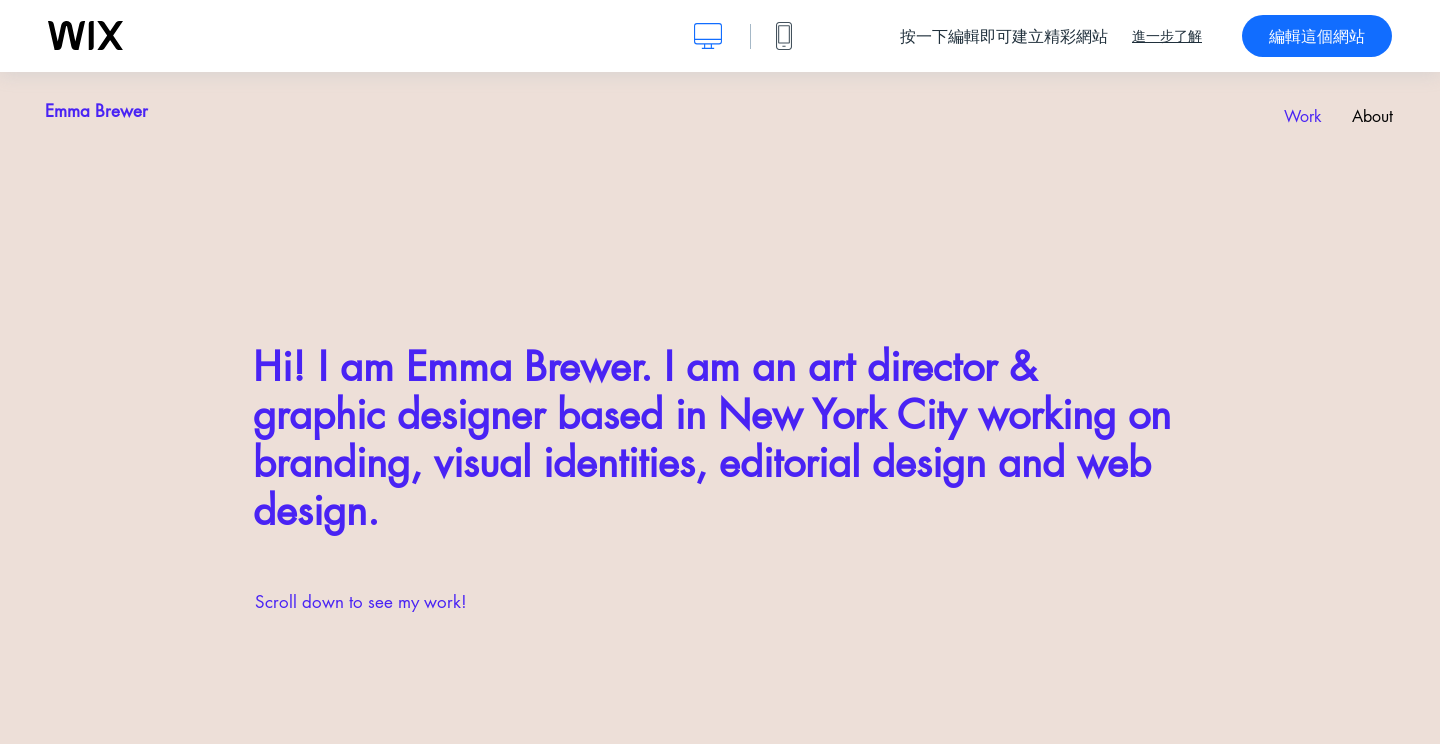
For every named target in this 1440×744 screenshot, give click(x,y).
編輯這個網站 (1317, 36)
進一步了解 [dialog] (1167, 36)
